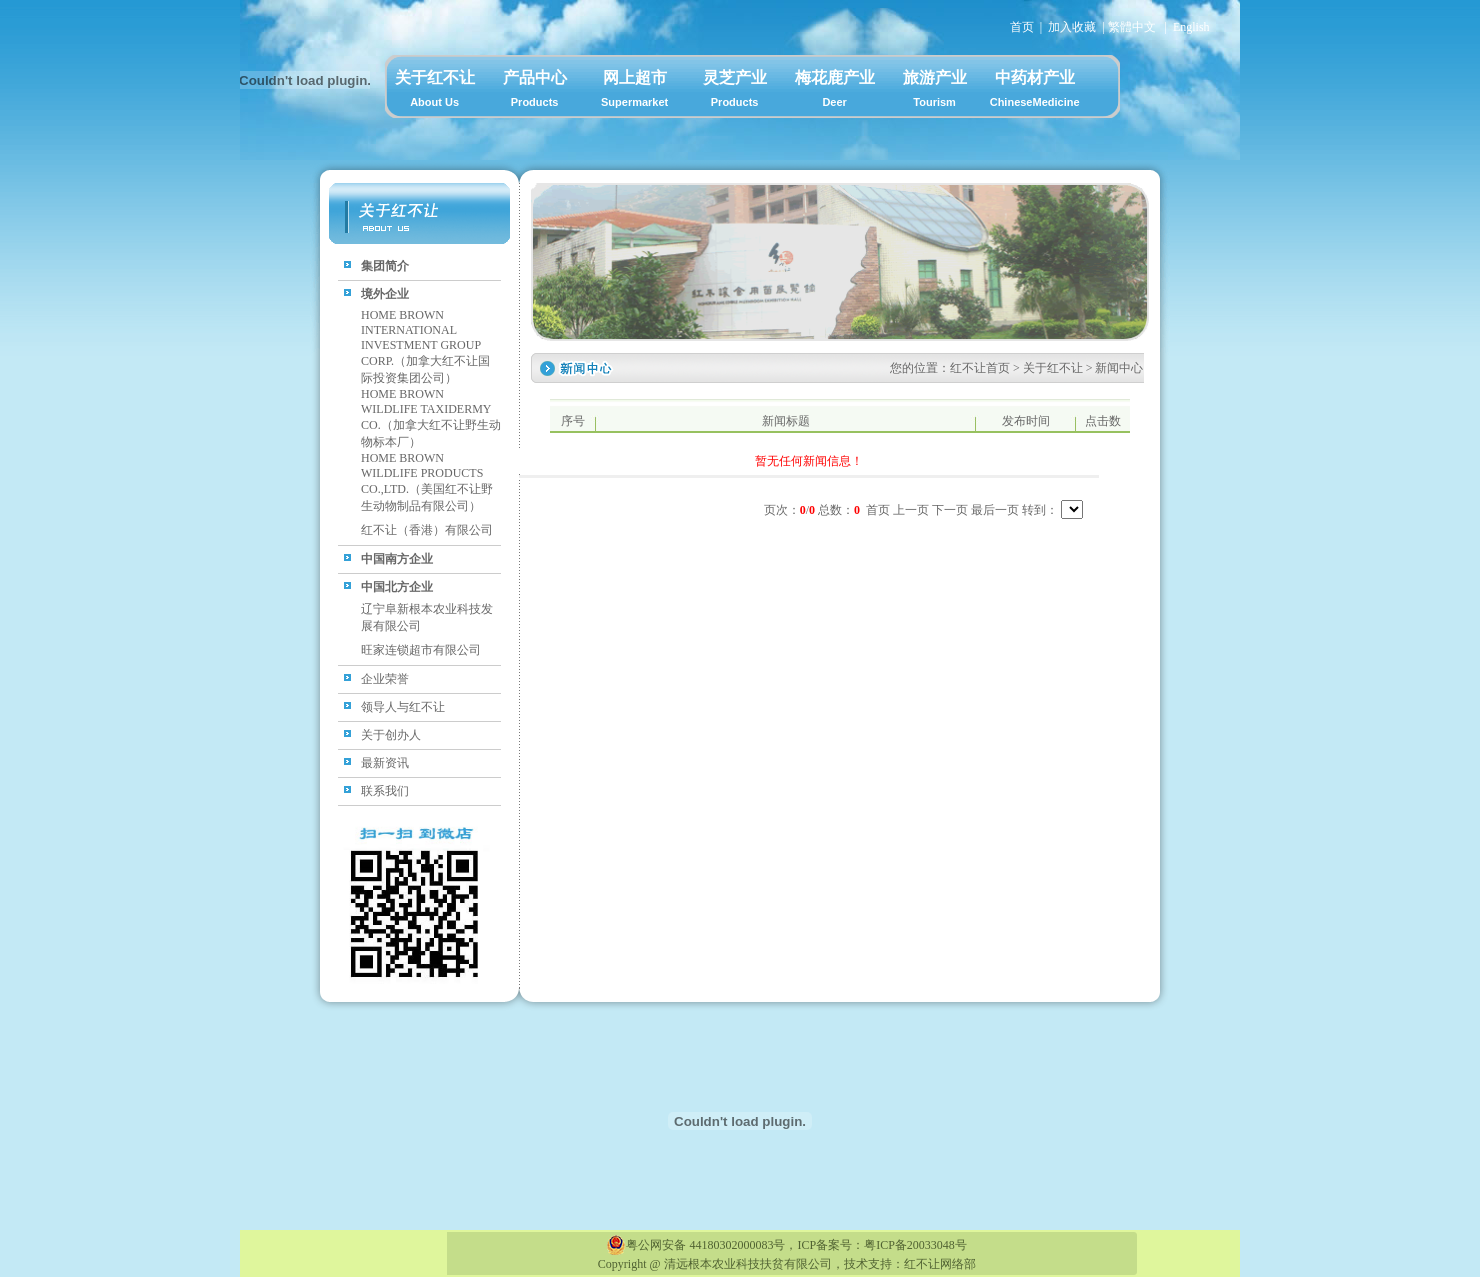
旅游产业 (935, 92)
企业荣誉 (385, 679)
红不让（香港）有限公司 (427, 530)
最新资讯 (385, 763)
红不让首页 (980, 368)
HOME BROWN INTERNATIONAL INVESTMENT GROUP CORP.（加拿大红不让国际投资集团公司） (425, 346)
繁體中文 (1132, 27)
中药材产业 (1035, 92)
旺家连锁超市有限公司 (421, 650)
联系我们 (385, 791)
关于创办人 (391, 735)
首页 (1022, 27)
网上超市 (635, 92)
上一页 (911, 510)
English (1191, 27)
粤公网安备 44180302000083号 (695, 1245)
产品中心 (535, 92)
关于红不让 (435, 92)
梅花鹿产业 (835, 92)
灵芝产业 (735, 92)
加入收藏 (1072, 27)
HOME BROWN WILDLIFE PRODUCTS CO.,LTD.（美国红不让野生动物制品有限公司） (427, 482)
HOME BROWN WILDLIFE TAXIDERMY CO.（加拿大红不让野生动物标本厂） (431, 418)
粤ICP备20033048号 (915, 1245)
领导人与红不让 (403, 707)
